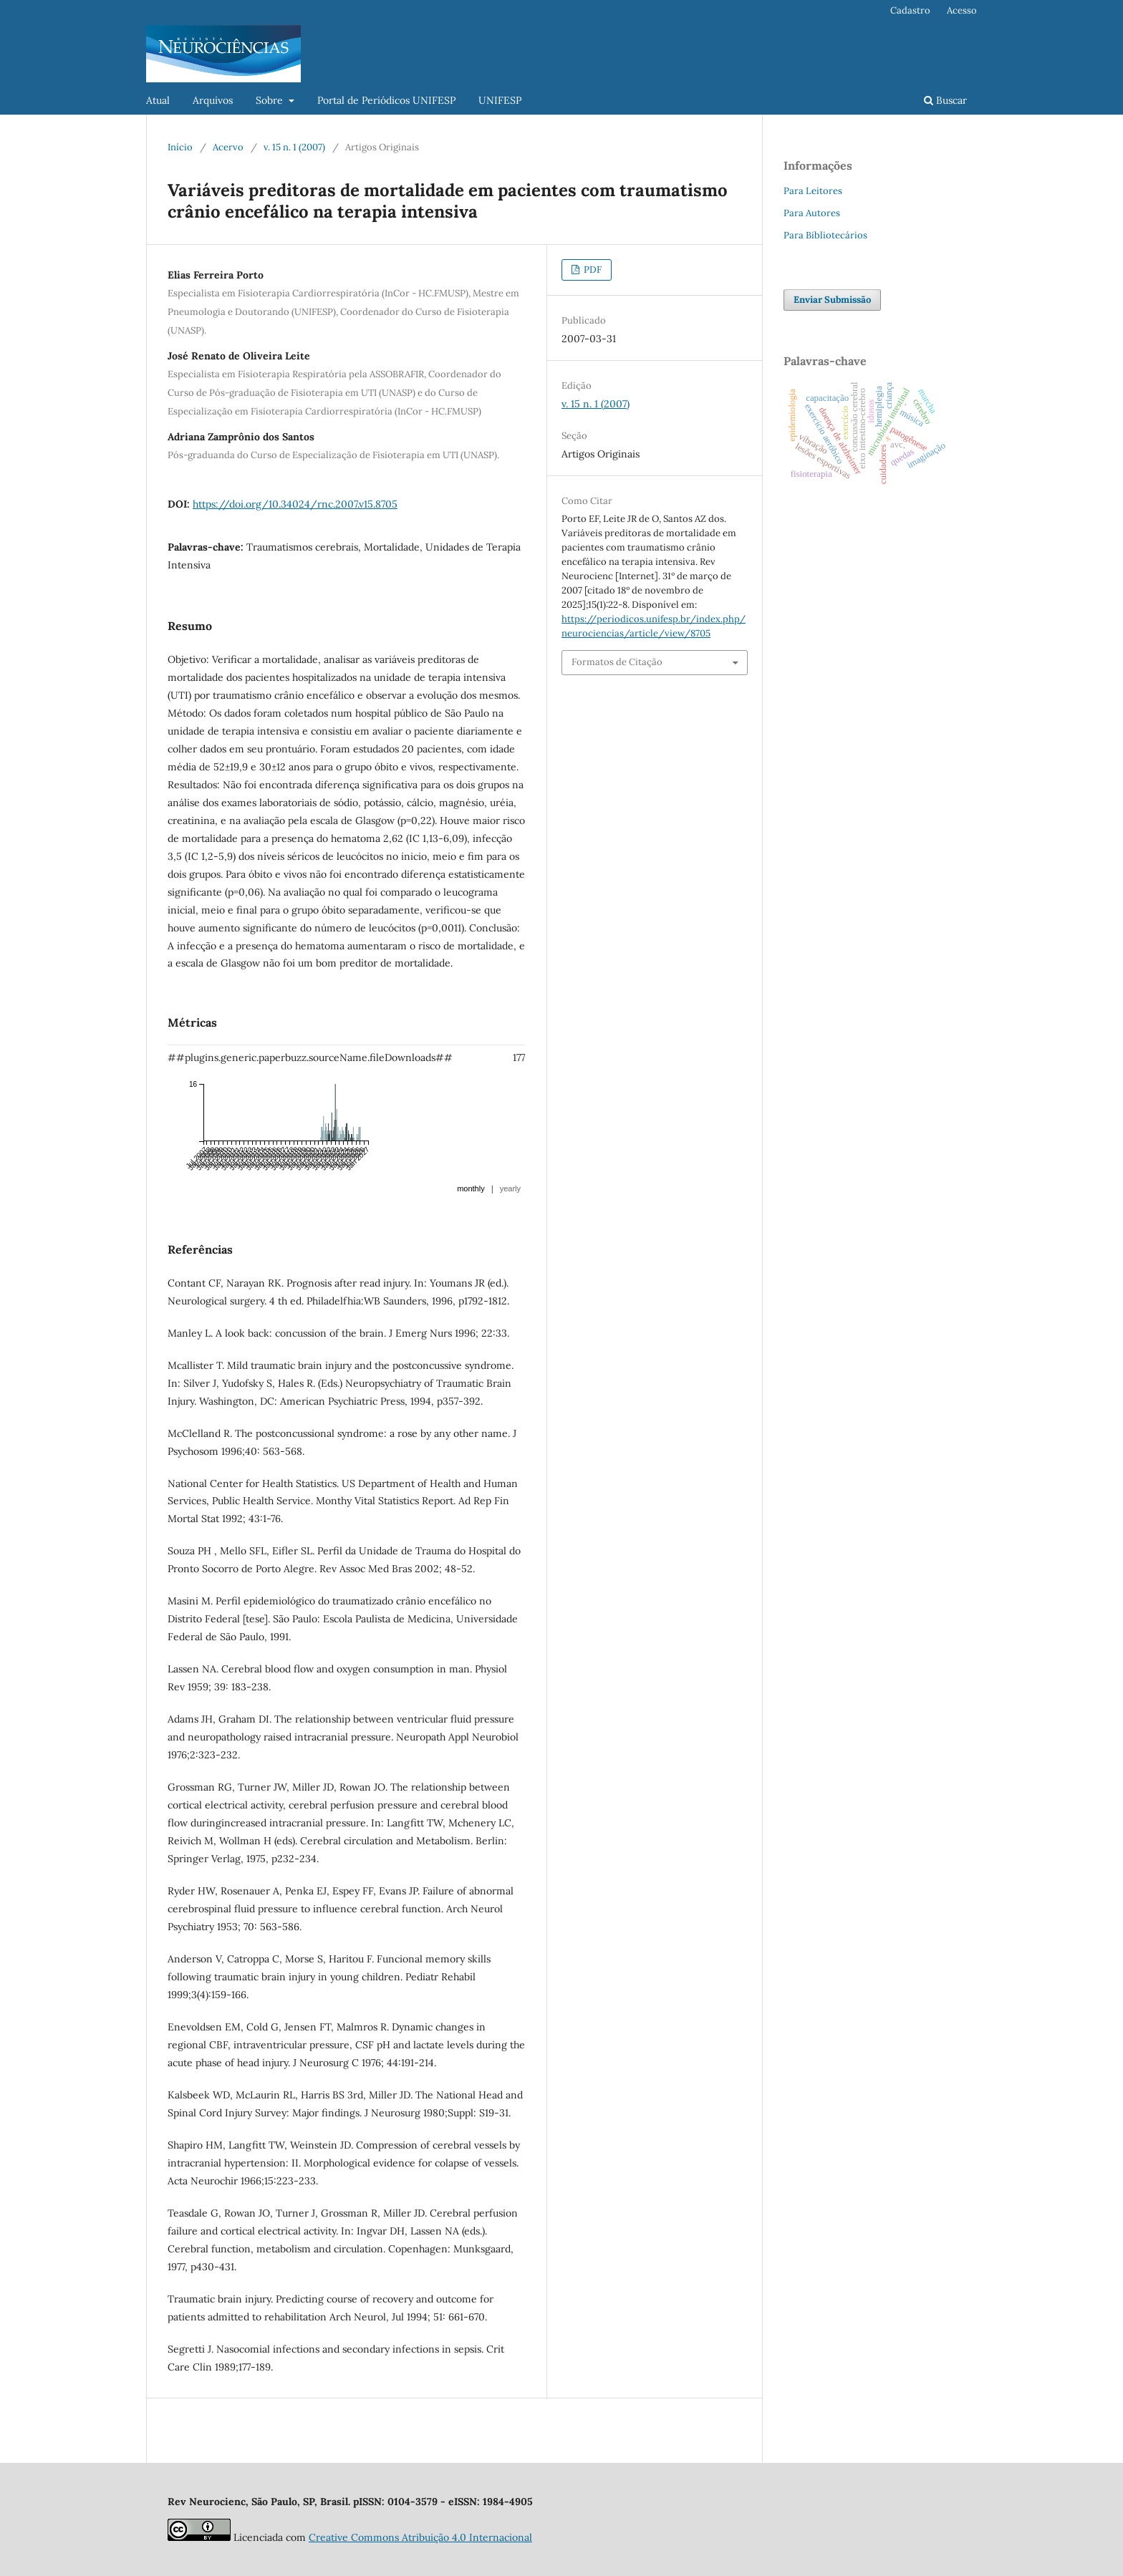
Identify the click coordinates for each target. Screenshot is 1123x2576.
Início (180, 147)
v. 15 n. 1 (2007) (294, 147)
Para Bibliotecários (825, 235)
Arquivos (213, 100)
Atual (158, 100)
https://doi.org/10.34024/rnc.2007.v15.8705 (295, 504)
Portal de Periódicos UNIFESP (386, 100)
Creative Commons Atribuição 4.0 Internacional (420, 2537)
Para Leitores (813, 191)
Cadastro (910, 10)
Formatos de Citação (617, 662)
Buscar (945, 100)
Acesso (962, 10)
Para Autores (812, 213)
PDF (592, 269)
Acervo (228, 147)
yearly (510, 1188)
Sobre (271, 100)
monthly (471, 1188)
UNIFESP (499, 100)
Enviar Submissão (832, 300)
